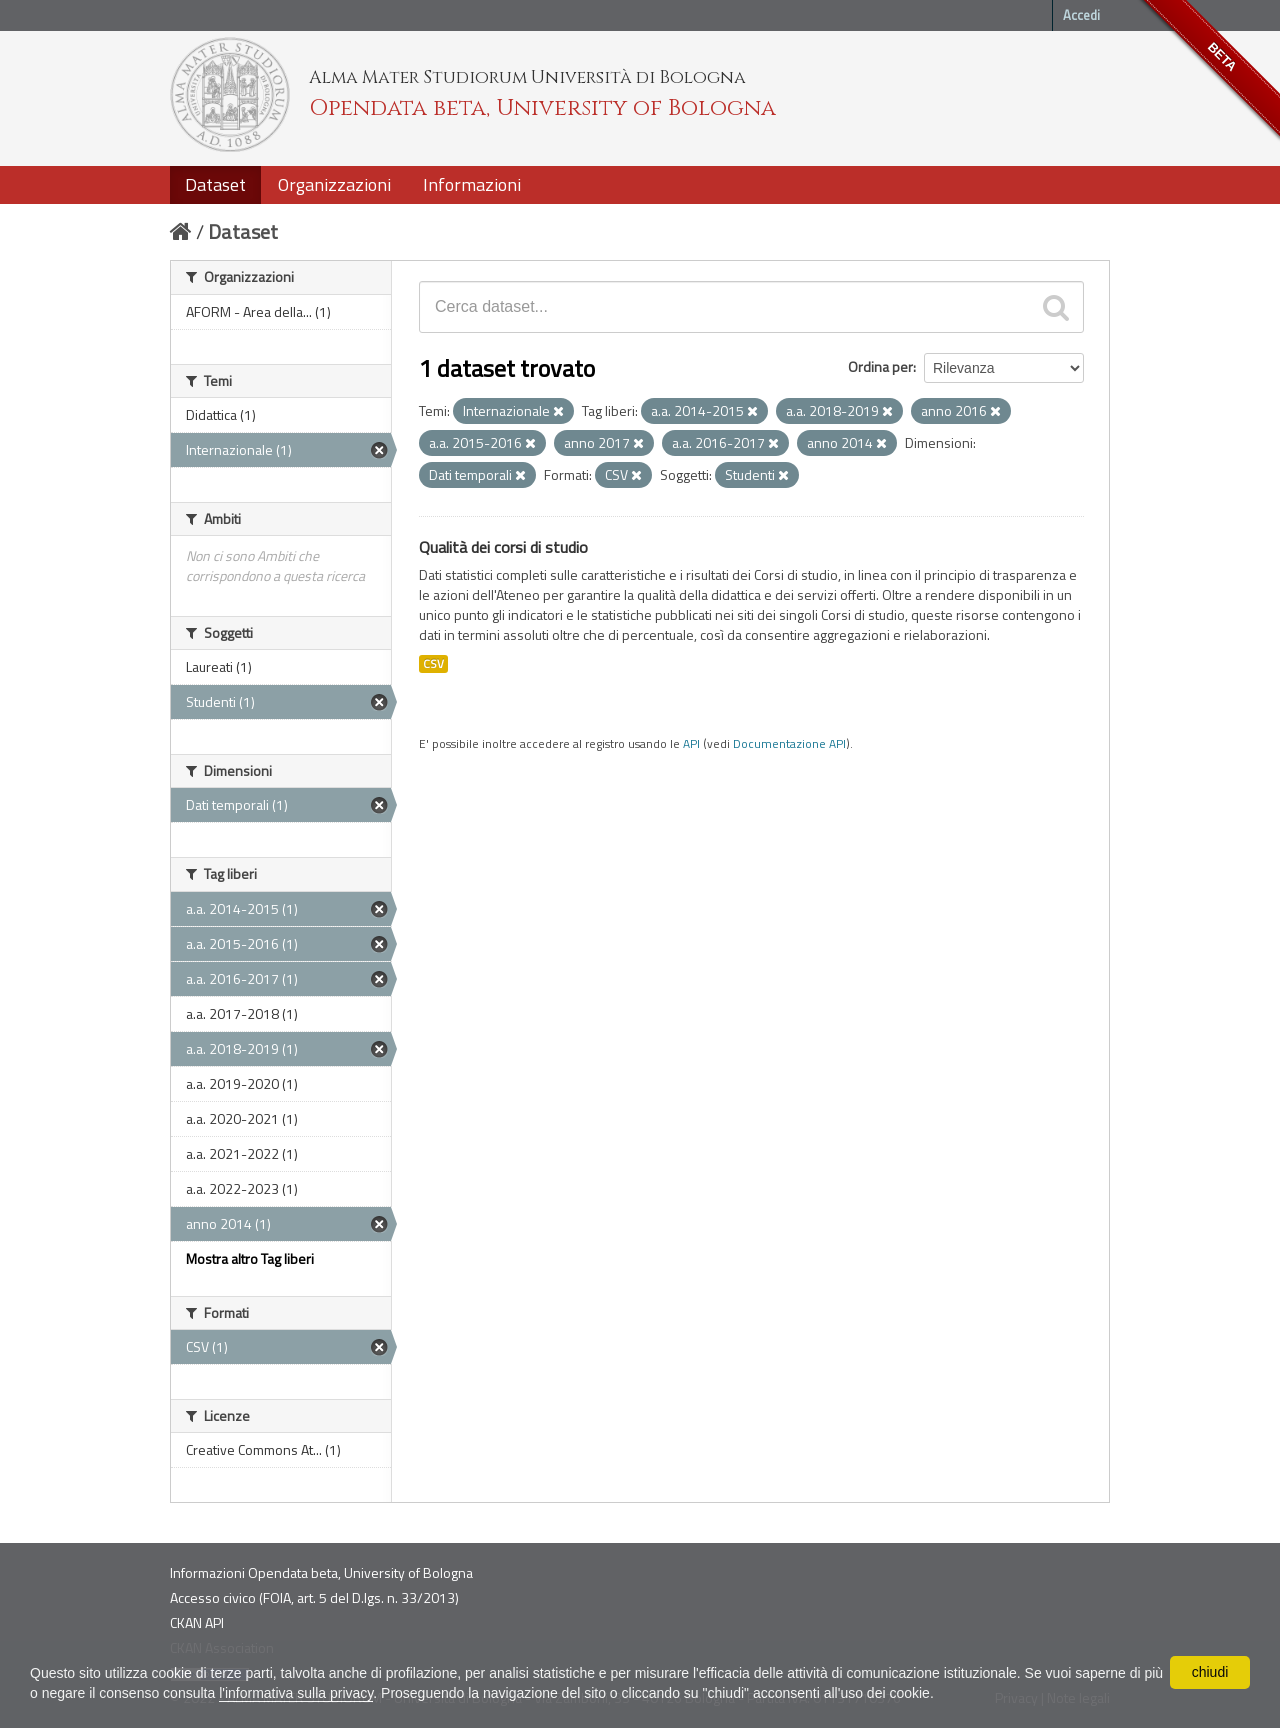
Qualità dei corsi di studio (503, 547)
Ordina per (880, 366)
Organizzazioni (334, 184)
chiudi (1210, 1672)
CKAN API (197, 1622)
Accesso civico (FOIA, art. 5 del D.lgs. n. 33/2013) (314, 1597)
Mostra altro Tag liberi (250, 1258)
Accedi (1081, 15)
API (691, 744)
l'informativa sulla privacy (296, 1693)
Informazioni (472, 184)
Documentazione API (789, 744)
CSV (433, 664)
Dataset (215, 184)
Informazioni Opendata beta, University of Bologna (321, 1572)
